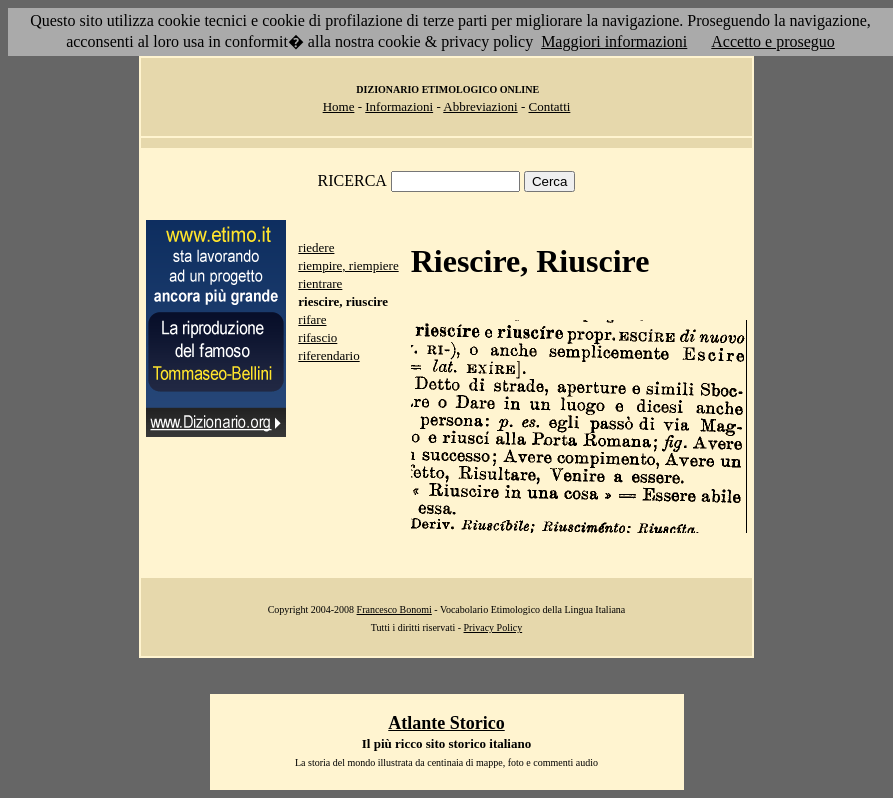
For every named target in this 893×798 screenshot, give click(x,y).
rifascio (317, 337)
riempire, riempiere (348, 265)
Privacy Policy (493, 627)
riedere (316, 247)
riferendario (328, 355)
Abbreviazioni (480, 106)
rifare (312, 319)
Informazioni (399, 106)
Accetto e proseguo (773, 41)
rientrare (320, 283)
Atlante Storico (446, 723)
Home (339, 106)
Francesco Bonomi (394, 609)
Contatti (549, 106)
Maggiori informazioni (614, 41)
